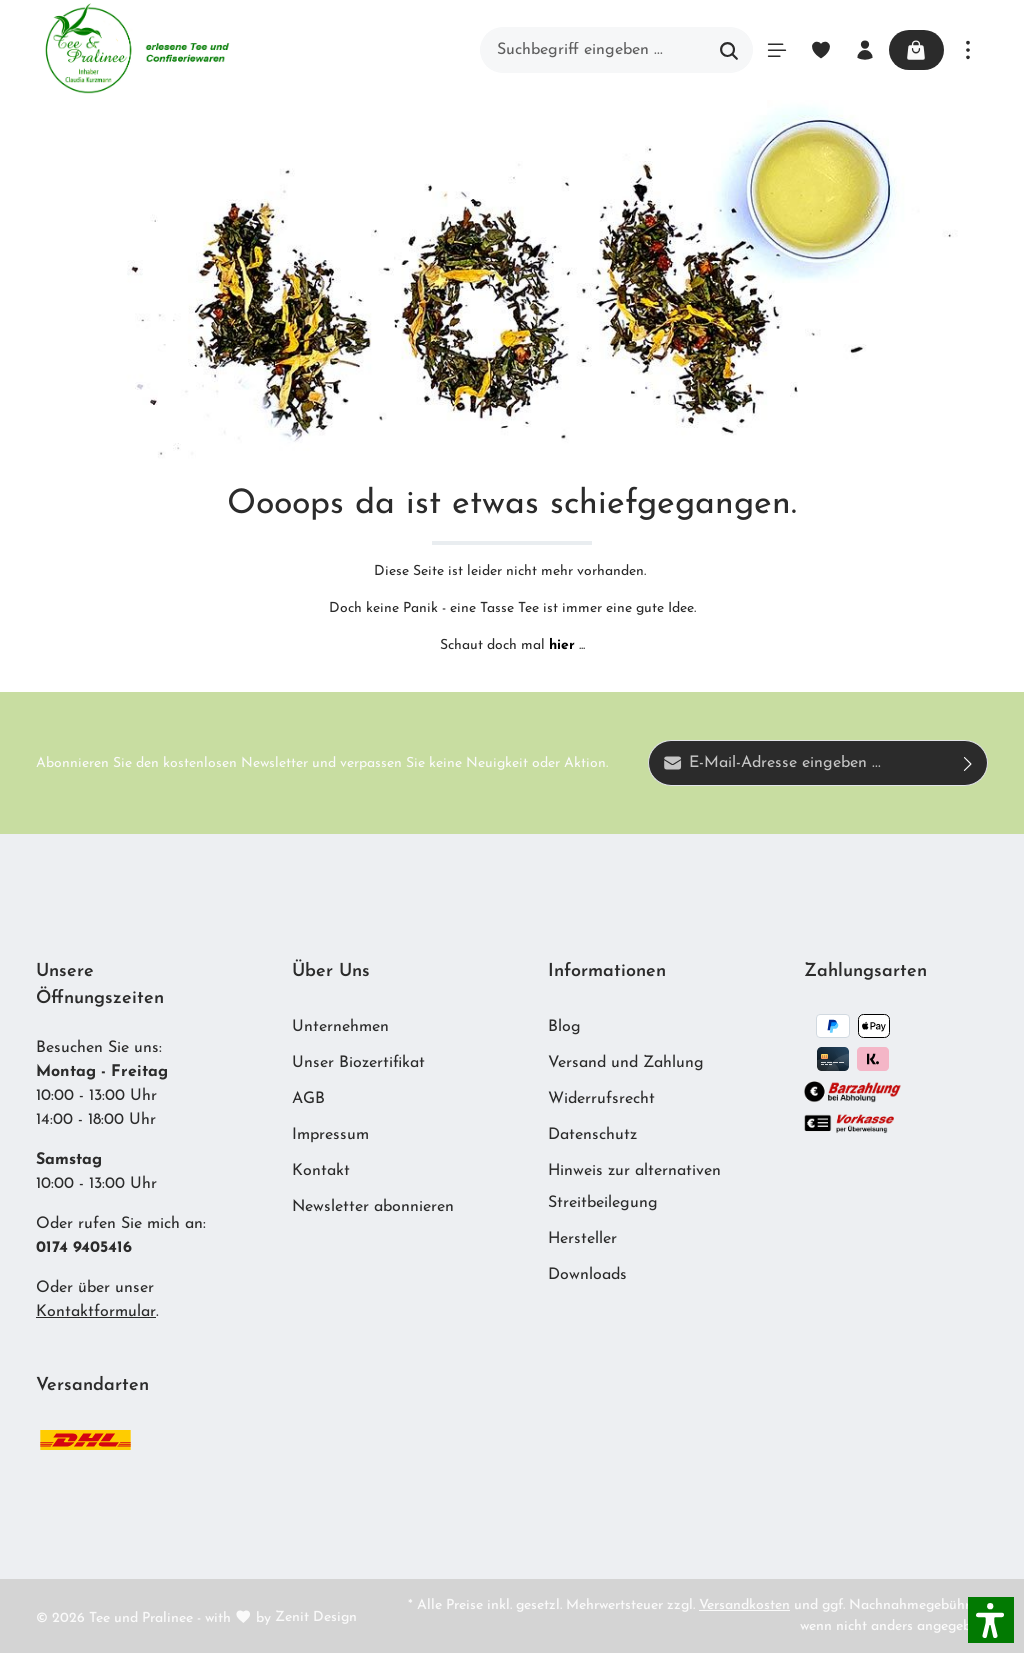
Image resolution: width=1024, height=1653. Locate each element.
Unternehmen (340, 1027)
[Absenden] (968, 763)
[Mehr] (968, 50)
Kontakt (321, 1171)
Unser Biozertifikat (358, 1063)
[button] (991, 1620)
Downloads (587, 1275)
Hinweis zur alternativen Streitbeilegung (634, 1187)
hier (562, 645)
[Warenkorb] (916, 50)
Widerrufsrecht (601, 1099)
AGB (308, 1099)
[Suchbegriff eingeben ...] (592, 50)
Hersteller (582, 1239)
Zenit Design (316, 1617)
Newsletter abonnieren (373, 1207)
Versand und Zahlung (626, 1063)
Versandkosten (744, 1605)
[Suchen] (728, 50)
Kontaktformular (96, 1312)
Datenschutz (592, 1135)
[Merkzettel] (820, 50)
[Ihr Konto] (864, 50)
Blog (564, 1027)
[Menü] (776, 50)
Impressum (330, 1135)
